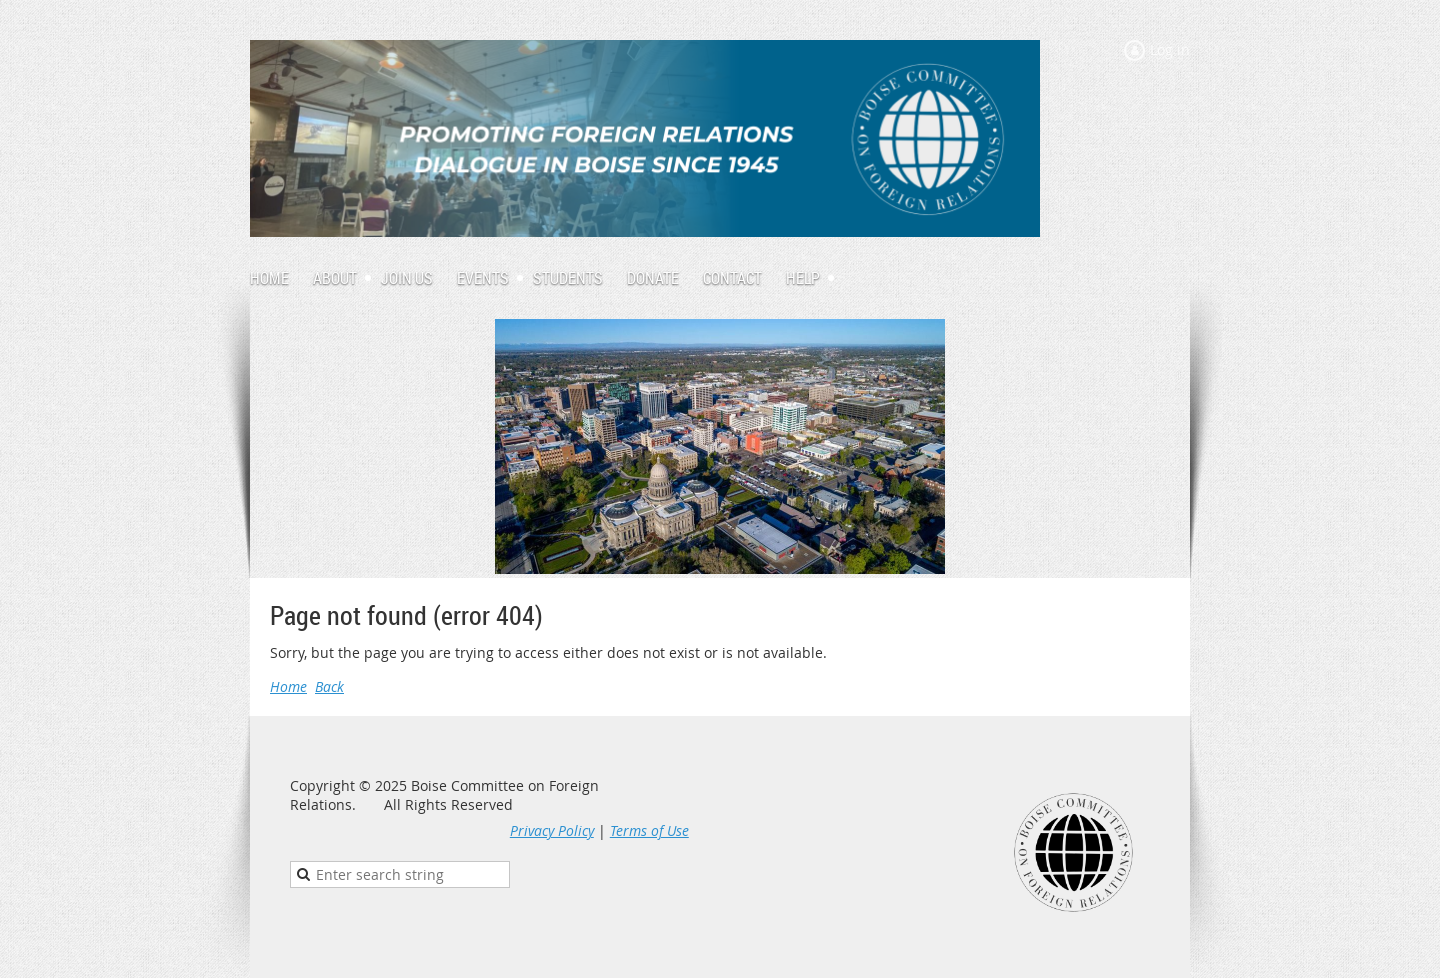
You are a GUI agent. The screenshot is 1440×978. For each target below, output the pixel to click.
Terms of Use (649, 830)
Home (288, 686)
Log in (1170, 49)
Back (329, 686)
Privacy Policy (552, 830)
